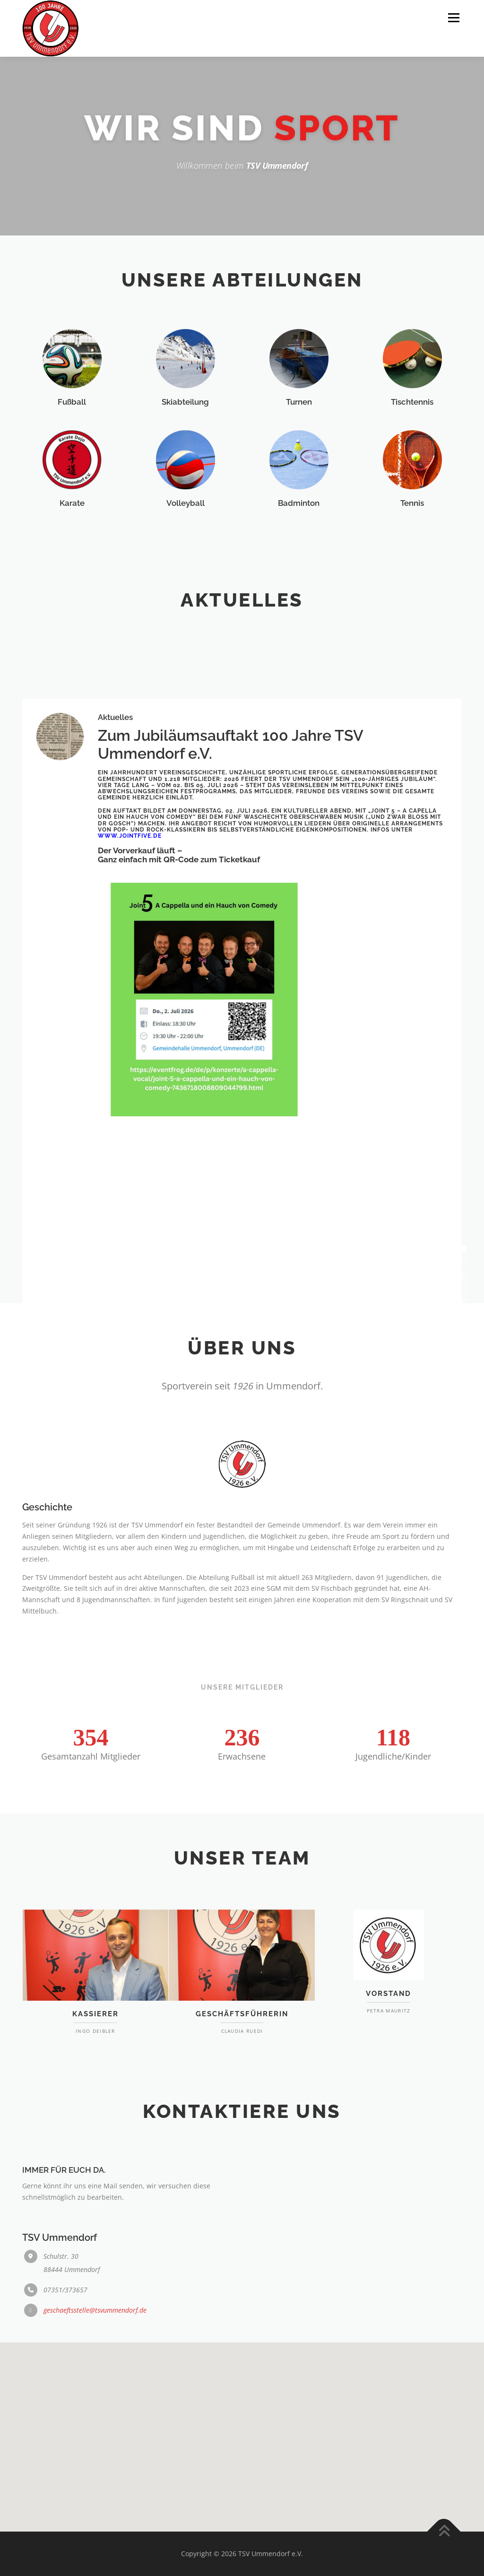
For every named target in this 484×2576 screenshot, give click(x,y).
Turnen (299, 471)
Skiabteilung (185, 471)
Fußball (72, 471)
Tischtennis (412, 471)
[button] (242, 2422)
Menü (453, 17)
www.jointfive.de (130, 1268)
